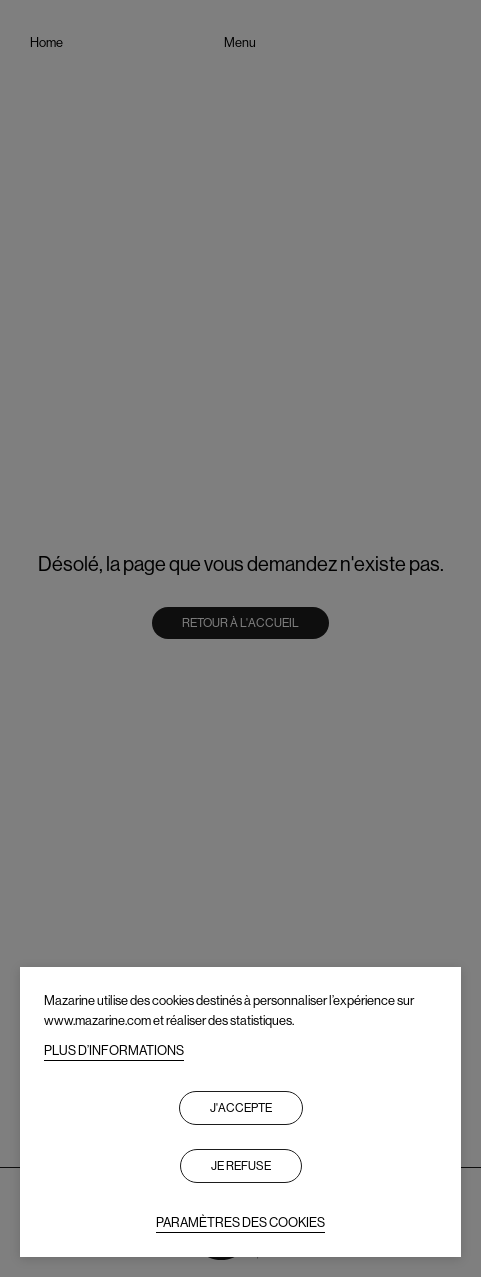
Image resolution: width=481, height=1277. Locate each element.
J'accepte (241, 1108)
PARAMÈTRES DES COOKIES (240, 1222)
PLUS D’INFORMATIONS (114, 1050)
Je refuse (241, 1166)
